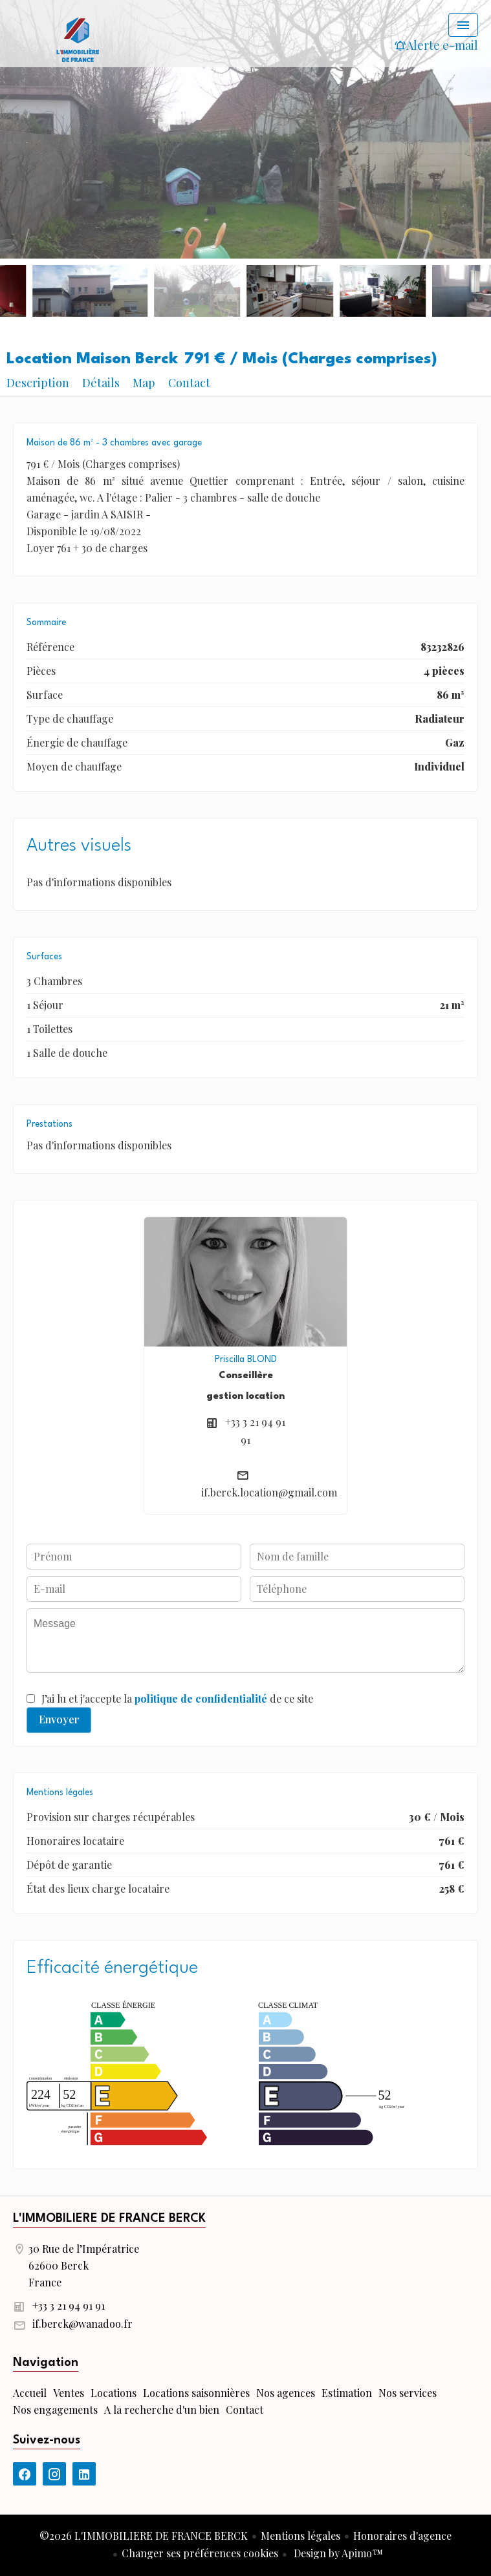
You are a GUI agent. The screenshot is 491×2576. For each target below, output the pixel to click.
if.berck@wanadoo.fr (82, 2323)
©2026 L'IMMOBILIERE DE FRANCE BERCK (143, 2535)
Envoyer (59, 1719)
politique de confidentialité (201, 1698)
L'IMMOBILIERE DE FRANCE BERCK (109, 2218)
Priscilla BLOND (246, 1359)
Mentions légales (300, 2535)
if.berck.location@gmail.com (269, 1492)
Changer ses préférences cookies (200, 2553)
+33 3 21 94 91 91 (68, 2305)
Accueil (77, 39)
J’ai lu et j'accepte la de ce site (177, 1698)
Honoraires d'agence (402, 2535)
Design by (337, 2553)
